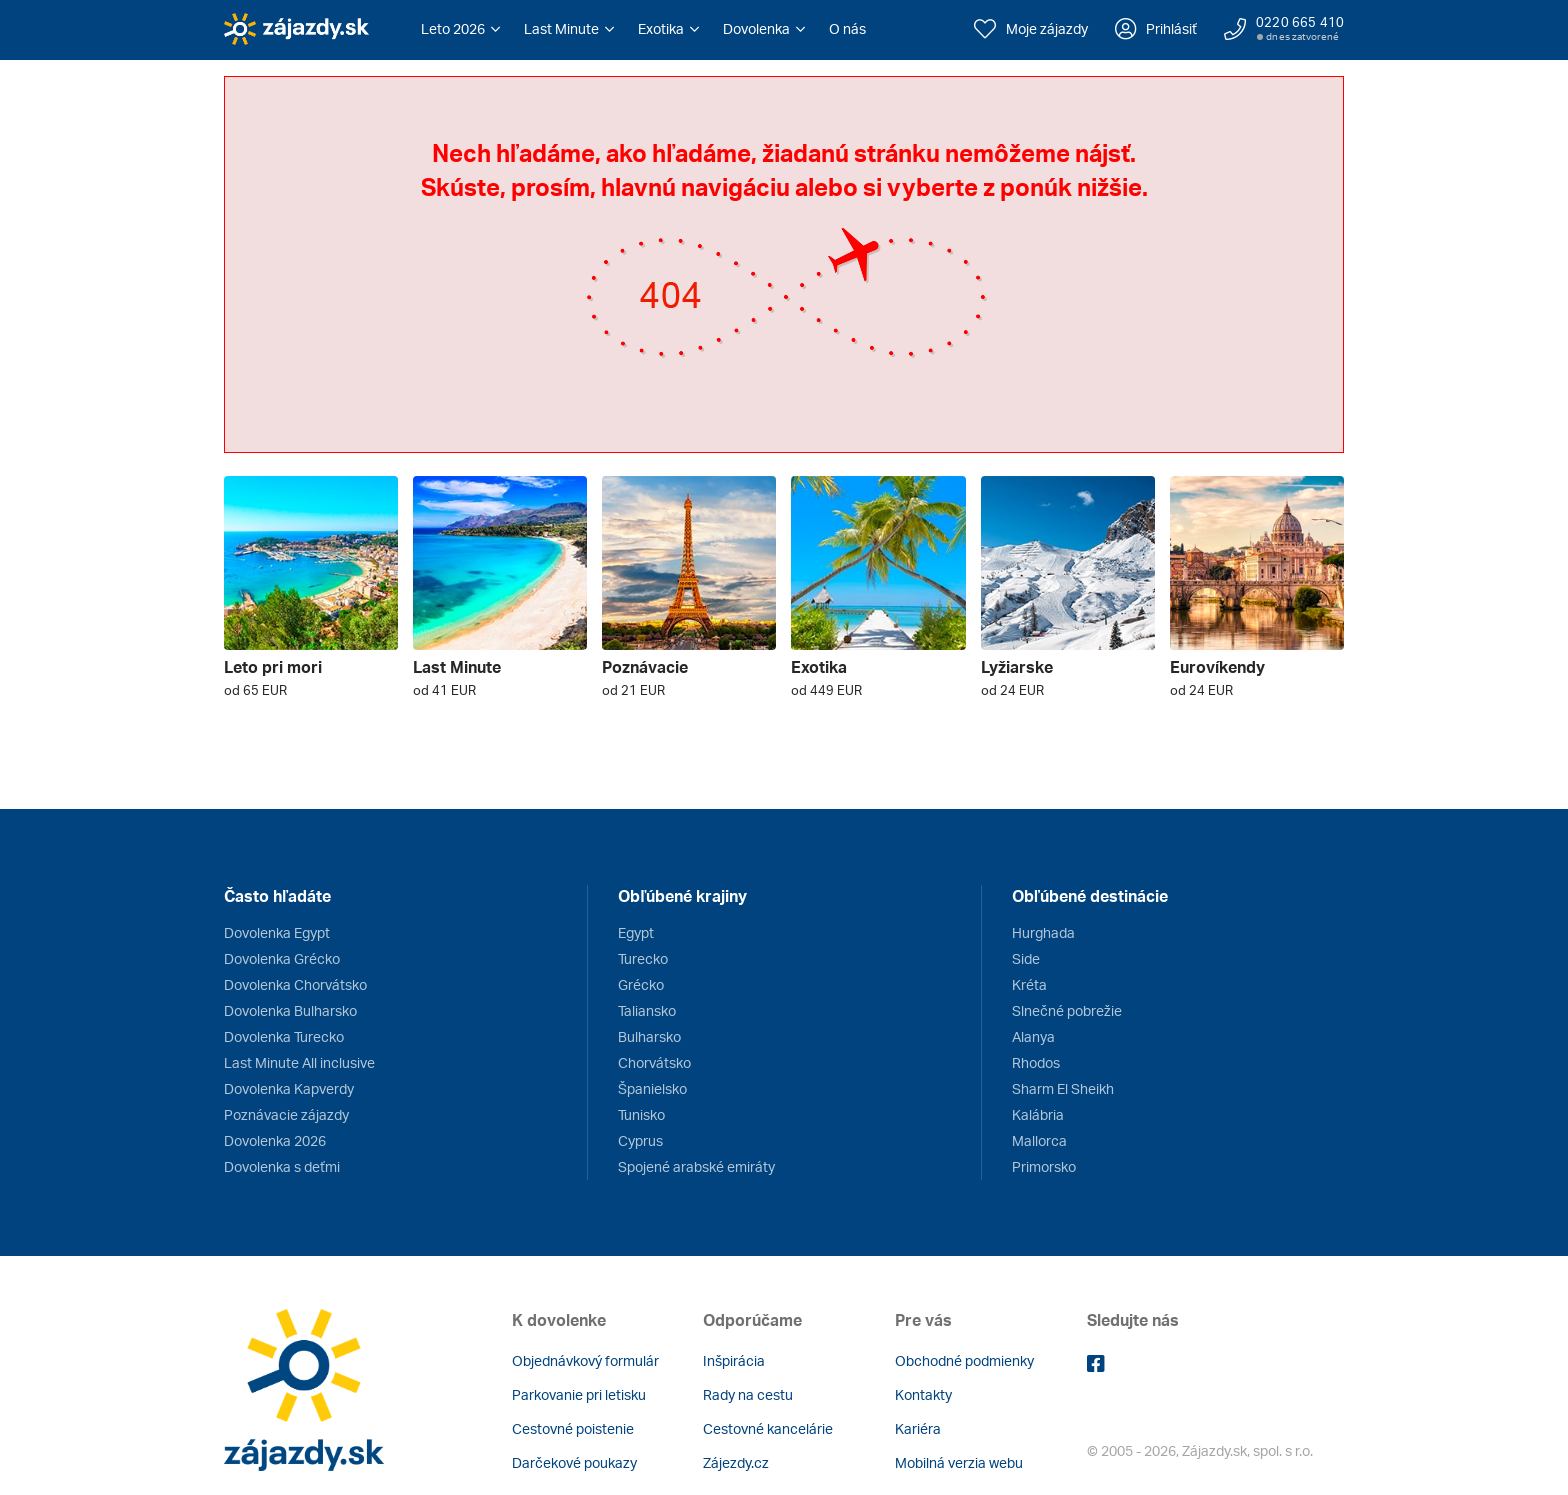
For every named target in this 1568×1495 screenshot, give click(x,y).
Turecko (643, 958)
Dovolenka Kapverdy (289, 1088)
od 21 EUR (633, 690)
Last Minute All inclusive (299, 1062)
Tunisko (641, 1114)
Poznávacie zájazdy (286, 1114)
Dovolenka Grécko (282, 958)
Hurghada (1043, 932)
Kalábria (1038, 1114)
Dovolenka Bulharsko (290, 1010)
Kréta (1029, 984)
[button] (460, 29)
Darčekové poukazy (574, 1462)
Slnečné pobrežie (1067, 1010)
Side (1026, 958)
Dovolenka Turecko (284, 1036)
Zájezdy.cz (736, 1462)
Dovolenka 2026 (275, 1140)
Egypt (636, 932)
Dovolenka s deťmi (282, 1166)
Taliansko (647, 1010)
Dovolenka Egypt (277, 932)
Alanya (1033, 1036)
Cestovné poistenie (573, 1428)
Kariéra (918, 1428)
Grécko (641, 984)
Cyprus (640, 1140)
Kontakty (923, 1394)
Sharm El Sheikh (1063, 1088)
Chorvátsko (654, 1062)
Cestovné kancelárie (768, 1428)
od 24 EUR (1012, 690)
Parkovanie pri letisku (579, 1394)
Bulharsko (649, 1036)
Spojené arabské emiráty (696, 1166)
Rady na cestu (748, 1394)
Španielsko (652, 1088)
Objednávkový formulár (585, 1360)
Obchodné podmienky (964, 1360)
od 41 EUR (444, 690)
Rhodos (1036, 1062)
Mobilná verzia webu (959, 1462)
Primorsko (1044, 1166)
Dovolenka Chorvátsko (295, 984)
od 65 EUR (255, 690)
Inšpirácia (734, 1360)
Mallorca (1039, 1140)
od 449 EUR (826, 690)
